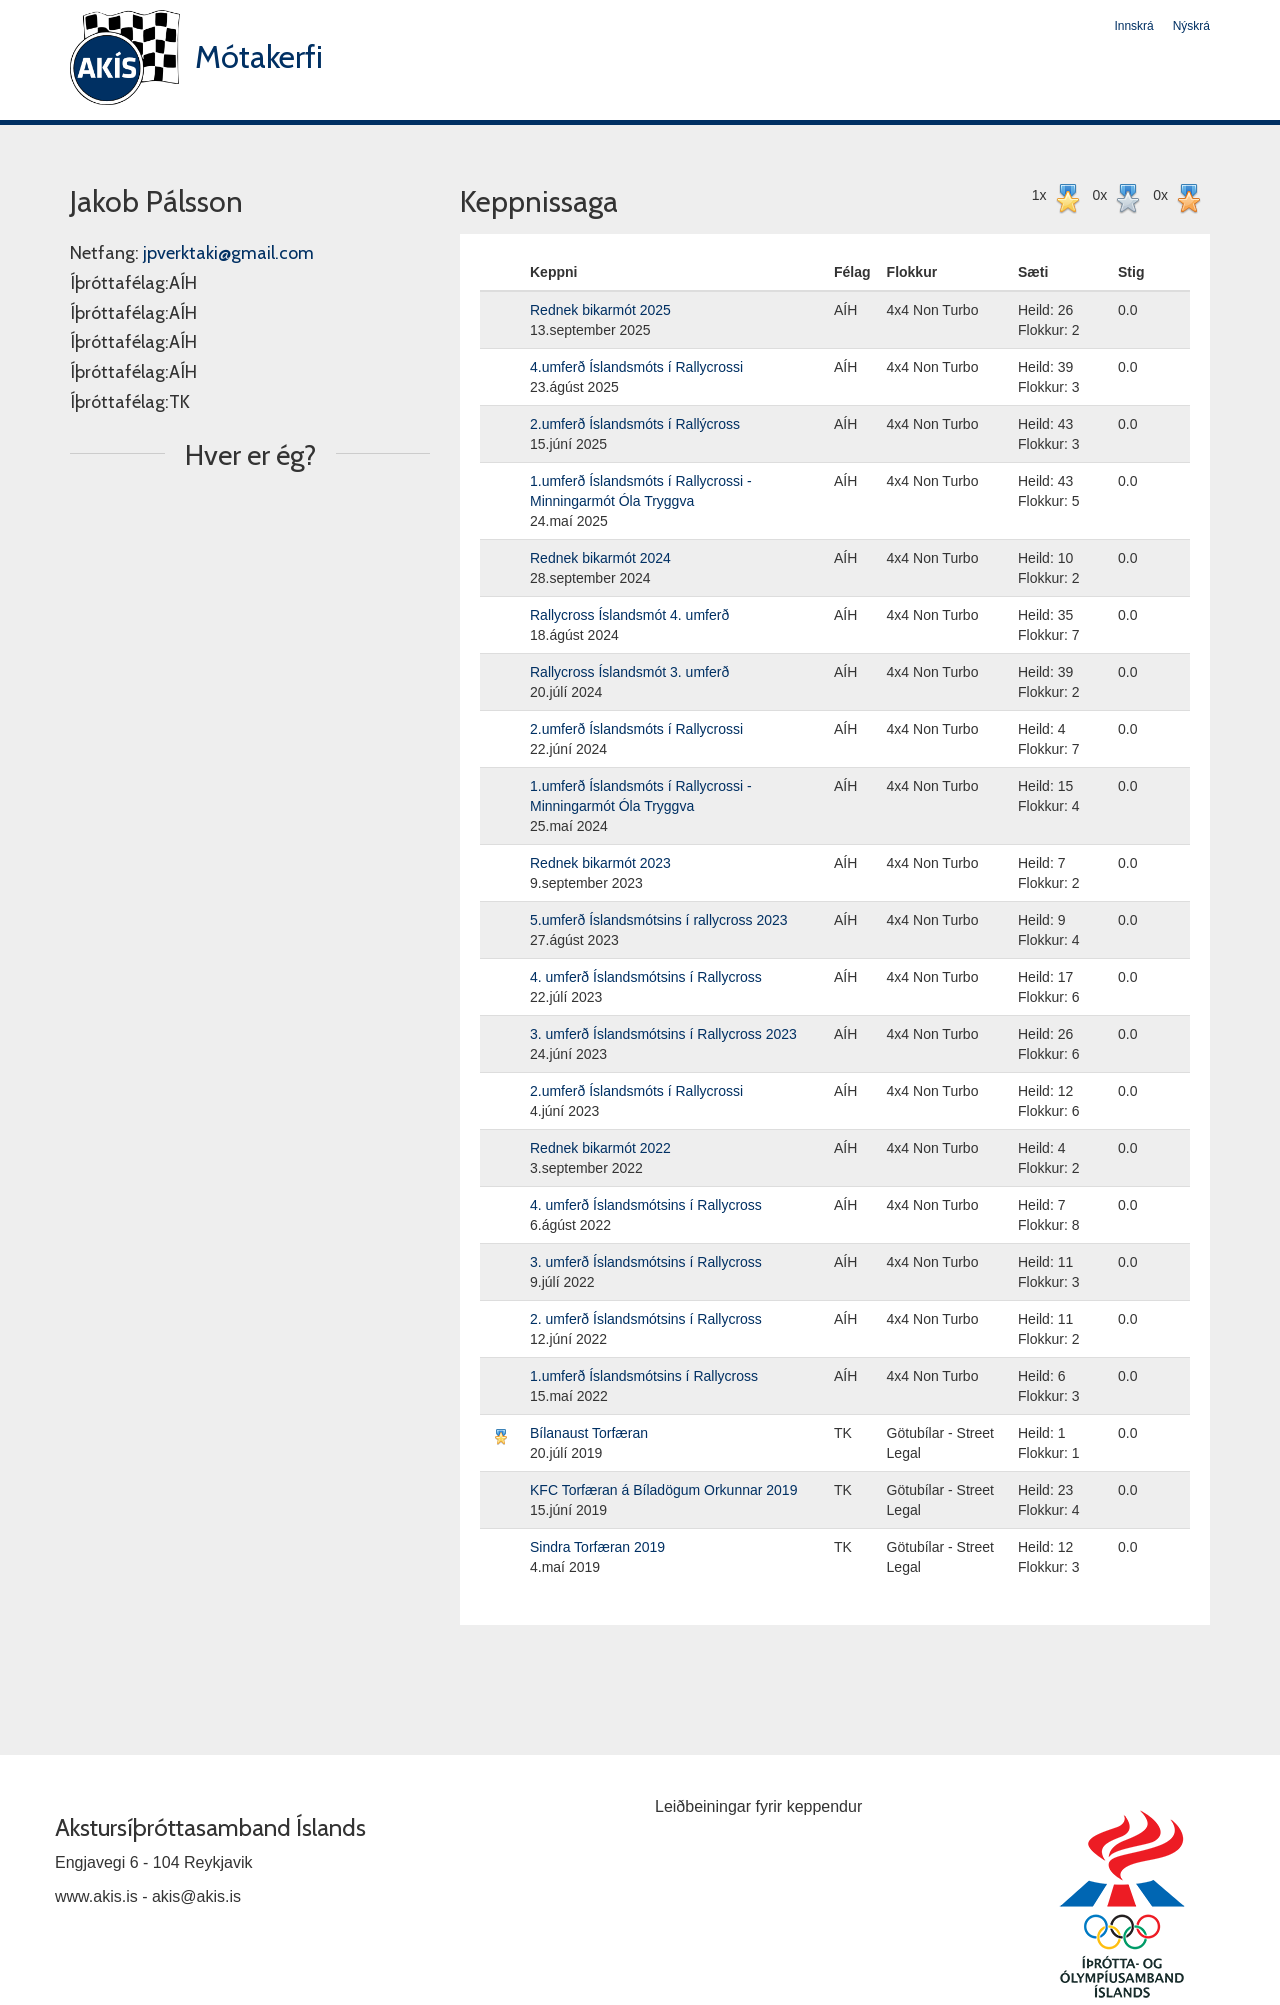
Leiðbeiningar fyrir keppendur (758, 1806)
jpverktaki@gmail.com (228, 253)
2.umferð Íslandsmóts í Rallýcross (635, 424)
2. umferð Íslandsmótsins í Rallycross (646, 1319)
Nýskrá (1191, 26)
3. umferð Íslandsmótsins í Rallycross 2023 (663, 1034)
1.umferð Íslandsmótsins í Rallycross (644, 1376)
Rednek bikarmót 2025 (600, 310)
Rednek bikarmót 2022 (600, 1148)
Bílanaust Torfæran (589, 1433)
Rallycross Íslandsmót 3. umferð (629, 672)
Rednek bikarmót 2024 (600, 558)
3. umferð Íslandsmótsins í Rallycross (646, 1262)
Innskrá (1133, 26)
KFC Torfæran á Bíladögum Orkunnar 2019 (663, 1490)
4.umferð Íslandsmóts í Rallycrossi (636, 367)
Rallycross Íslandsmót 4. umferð (629, 615)
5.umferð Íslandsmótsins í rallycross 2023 (659, 920)
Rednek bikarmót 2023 (600, 863)
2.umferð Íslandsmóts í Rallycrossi (636, 729)
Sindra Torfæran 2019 (597, 1547)
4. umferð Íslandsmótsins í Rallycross (646, 977)
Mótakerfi (259, 56)
